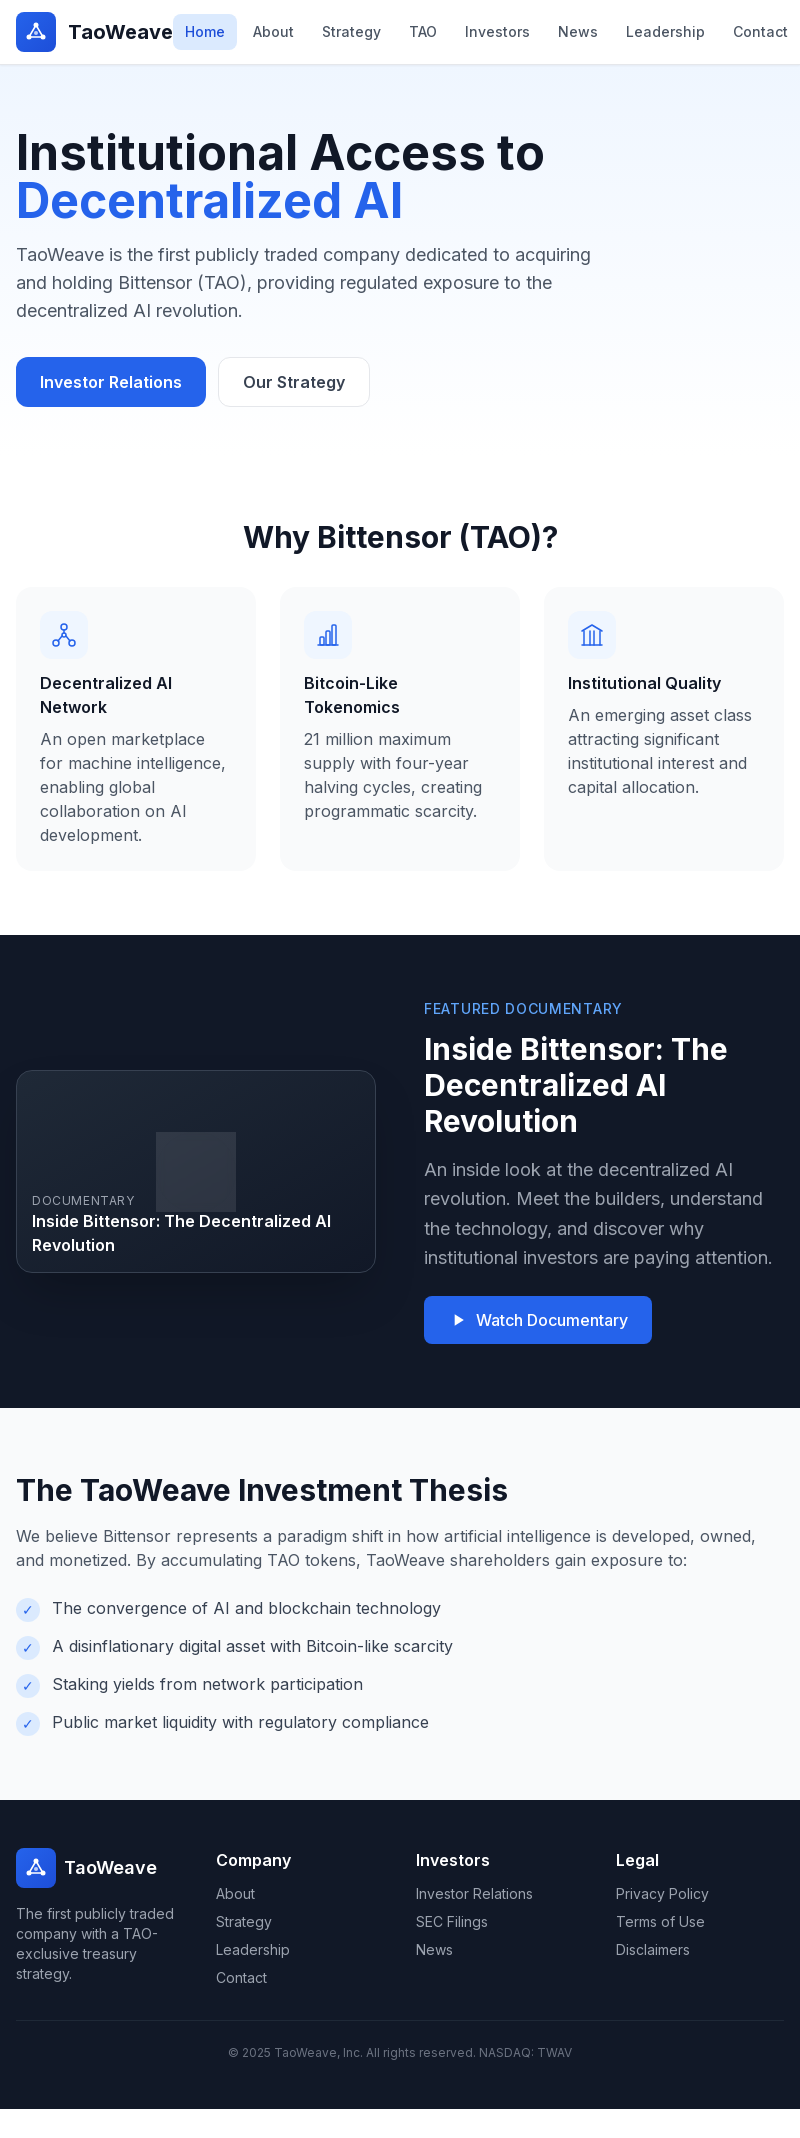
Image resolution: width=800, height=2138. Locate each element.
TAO (423, 31)
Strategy (351, 31)
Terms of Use (660, 1921)
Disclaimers (653, 1949)
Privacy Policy (662, 1893)
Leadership (665, 31)
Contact (760, 31)
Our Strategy (294, 382)
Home (205, 31)
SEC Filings (452, 1921)
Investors (497, 31)
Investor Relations (111, 382)
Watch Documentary (538, 1320)
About (273, 31)
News (578, 31)
